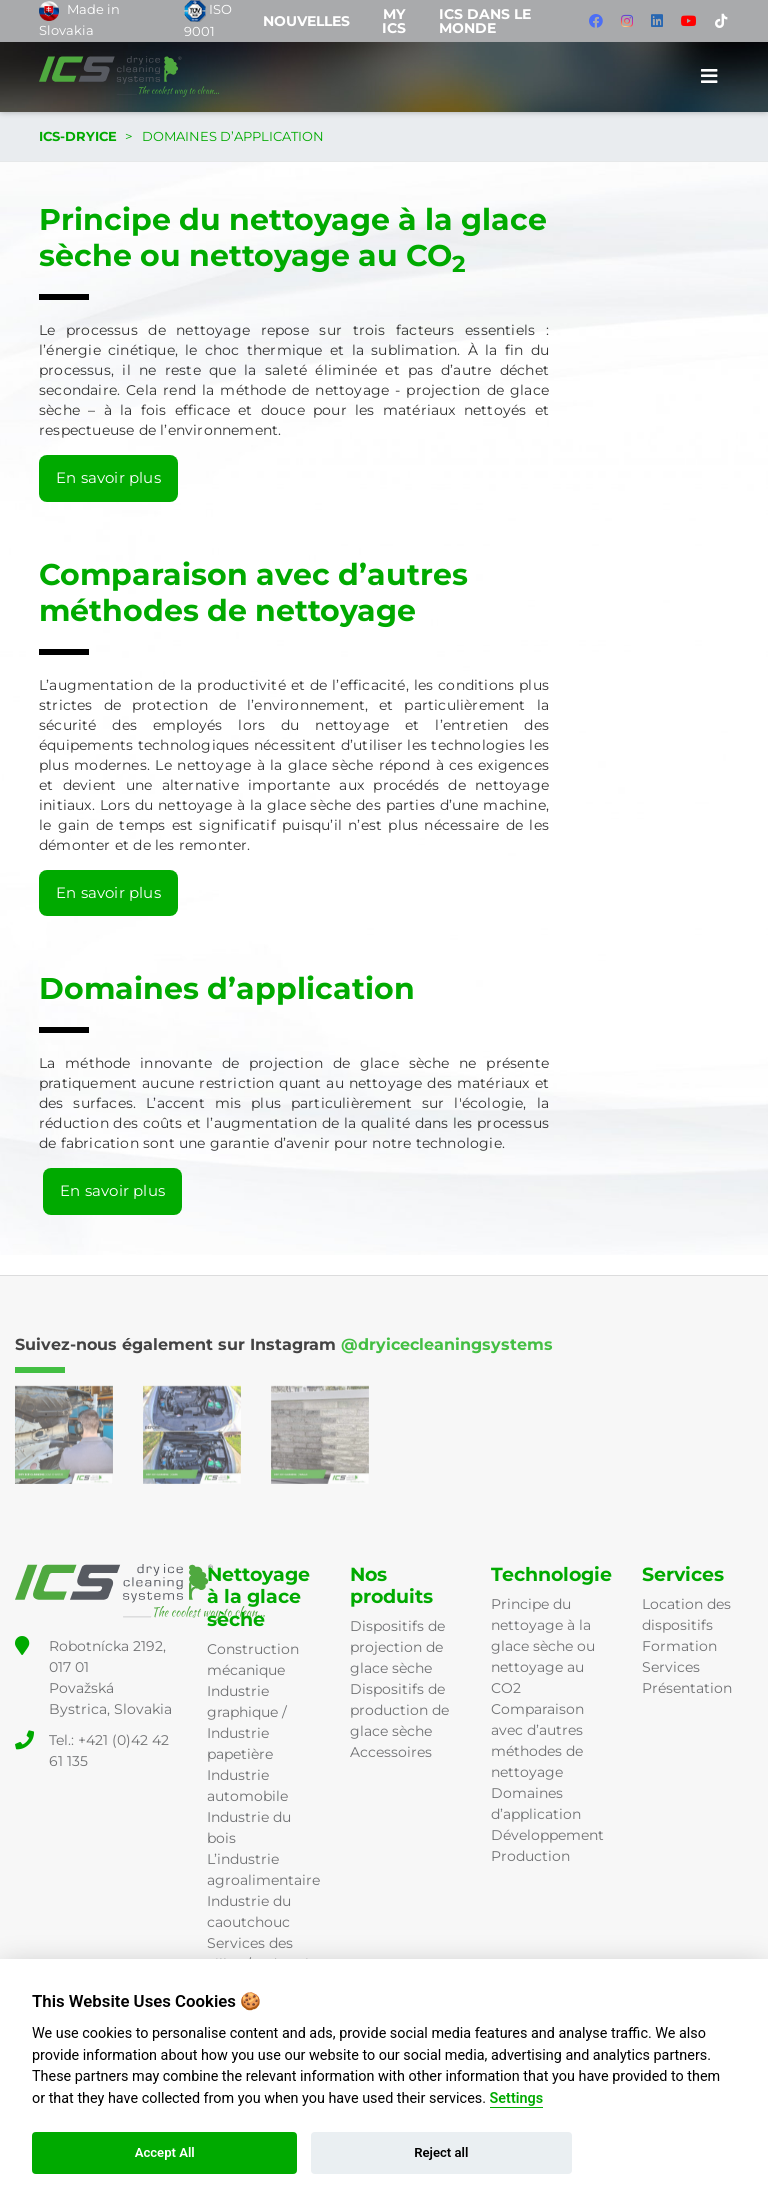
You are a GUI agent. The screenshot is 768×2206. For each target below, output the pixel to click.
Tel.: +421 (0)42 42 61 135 (109, 1750)
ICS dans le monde (485, 21)
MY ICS (394, 21)
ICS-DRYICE (78, 136)
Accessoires (391, 1752)
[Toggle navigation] (709, 76)
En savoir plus (108, 477)
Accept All (165, 2152)
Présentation (687, 1688)
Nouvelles (306, 21)
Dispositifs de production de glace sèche (399, 1710)
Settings (517, 2098)
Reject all (441, 2152)
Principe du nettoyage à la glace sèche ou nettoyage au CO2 (543, 1646)
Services (671, 1667)
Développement (547, 1835)
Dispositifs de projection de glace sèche (397, 1647)
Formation (679, 1646)
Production (530, 1856)
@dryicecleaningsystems (447, 1344)
